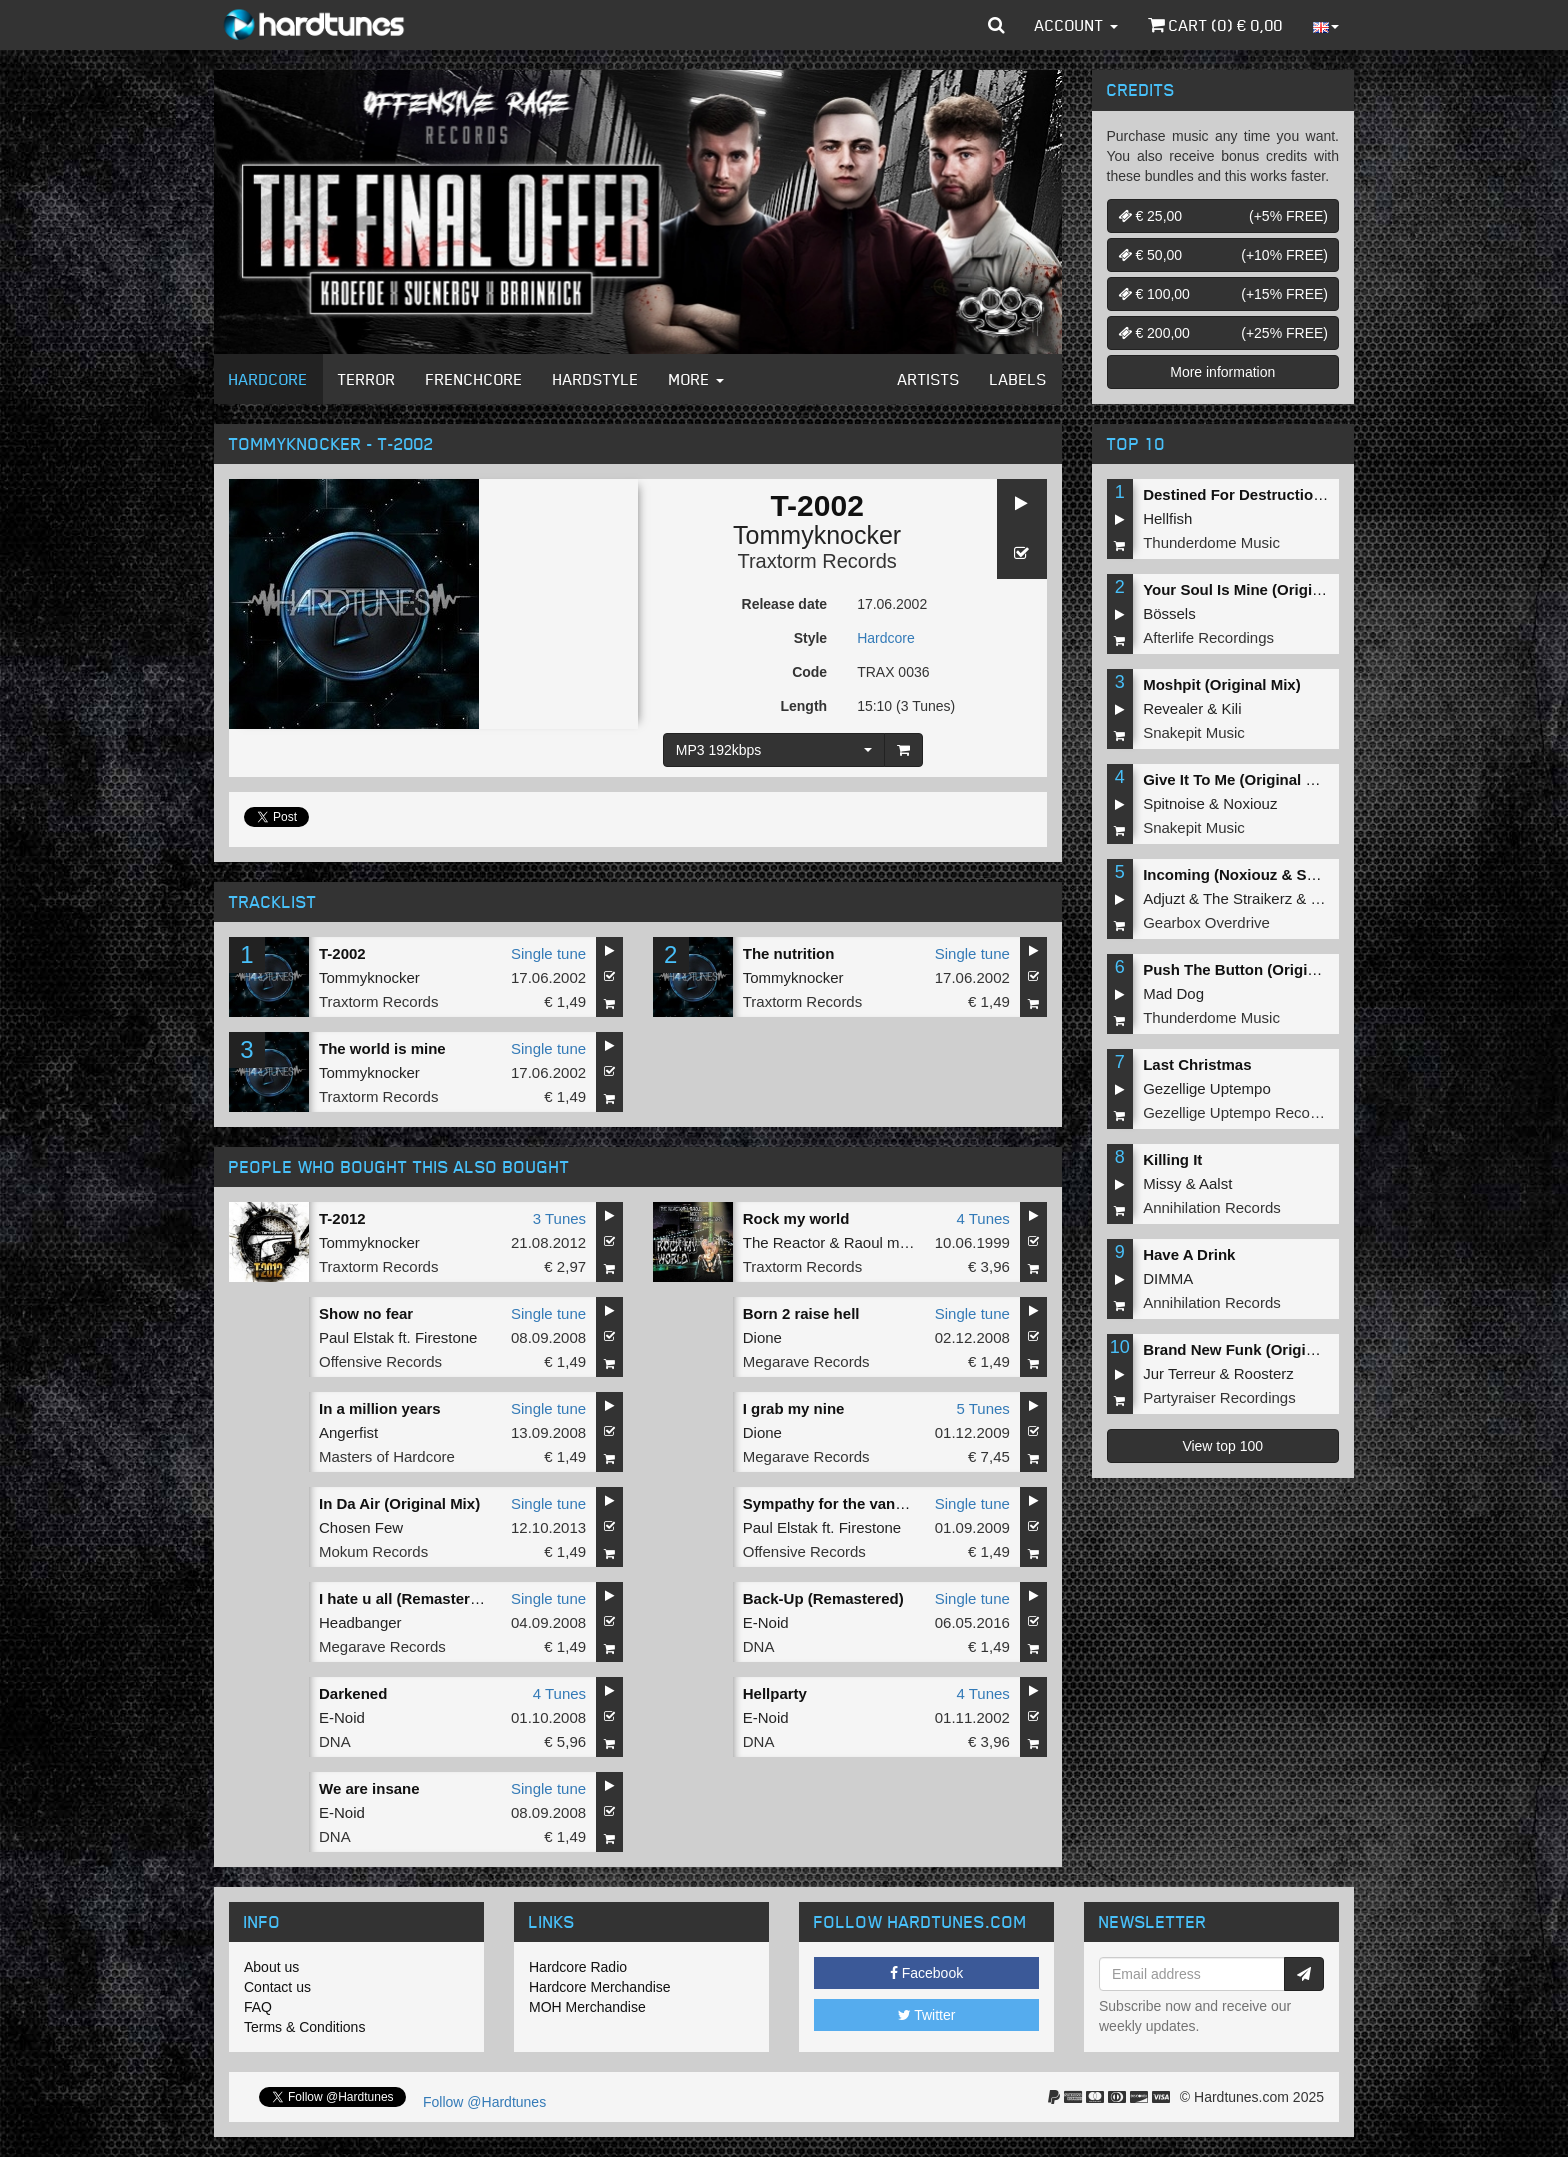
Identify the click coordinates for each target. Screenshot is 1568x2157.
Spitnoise (1174, 803)
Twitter (927, 2015)
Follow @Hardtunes (484, 2102)
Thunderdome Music (1211, 542)
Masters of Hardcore (387, 1456)
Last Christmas (1197, 1064)
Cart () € (1215, 25)
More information (1222, 372)
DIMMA (1168, 1278)
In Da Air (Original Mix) (399, 1503)
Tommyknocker (817, 535)
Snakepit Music (1194, 732)
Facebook (926, 1973)
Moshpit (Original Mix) (1222, 684)
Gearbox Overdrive (1206, 922)
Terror (367, 379)
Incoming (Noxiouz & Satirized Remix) (1278, 874)
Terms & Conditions (304, 2027)
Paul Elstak (356, 1337)
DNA (759, 1646)
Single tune (548, 953)
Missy (1162, 1183)
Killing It (1172, 1159)
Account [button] (1076, 25)
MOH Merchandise (587, 2007)
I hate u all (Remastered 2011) (424, 1598)
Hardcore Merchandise (600, 1987)
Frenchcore (474, 379)
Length (803, 706)
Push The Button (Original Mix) (1253, 969)
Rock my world (796, 1218)
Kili (1232, 708)
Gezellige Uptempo (1207, 1088)
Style (810, 638)
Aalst (1215, 1183)
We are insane (369, 1788)
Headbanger (360, 1622)
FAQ (258, 2007)
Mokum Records (373, 1551)
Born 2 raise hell (801, 1313)
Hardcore (268, 379)
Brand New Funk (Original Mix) (1252, 1349)
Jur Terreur (1179, 1373)
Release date (785, 604)
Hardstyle (596, 379)
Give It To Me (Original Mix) (1239, 779)
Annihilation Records (1212, 1207)
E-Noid (766, 1622)
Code (809, 672)
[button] (996, 25)
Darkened (353, 1693)
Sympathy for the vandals (834, 1503)
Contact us (277, 1987)
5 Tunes (982, 1408)
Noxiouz (1250, 803)
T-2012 (342, 1218)
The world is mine (382, 1048)
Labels (1018, 379)
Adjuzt (1164, 898)
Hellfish (1167, 518)
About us (271, 1967)
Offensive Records (380, 1361)
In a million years (380, 1408)
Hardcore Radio (578, 1967)
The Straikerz (1247, 898)
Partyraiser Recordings (1219, 1397)
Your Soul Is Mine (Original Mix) (1255, 589)
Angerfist (348, 1432)
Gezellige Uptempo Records (1237, 1112)
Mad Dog (1173, 993)
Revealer (1173, 708)
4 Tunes (982, 1218)
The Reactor (784, 1242)
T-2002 (342, 953)
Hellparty (775, 1693)
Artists (929, 379)
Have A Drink (1189, 1254)
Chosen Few (361, 1527)
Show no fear (366, 1313)
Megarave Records (806, 1361)
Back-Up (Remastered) (823, 1598)
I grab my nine (794, 1408)
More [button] (696, 379)
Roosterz (1264, 1373)
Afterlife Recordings (1208, 637)
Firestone (446, 1337)
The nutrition (789, 953)
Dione (762, 1337)
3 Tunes (559, 1218)
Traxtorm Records (816, 561)
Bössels (1169, 613)
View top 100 (1222, 1446)
